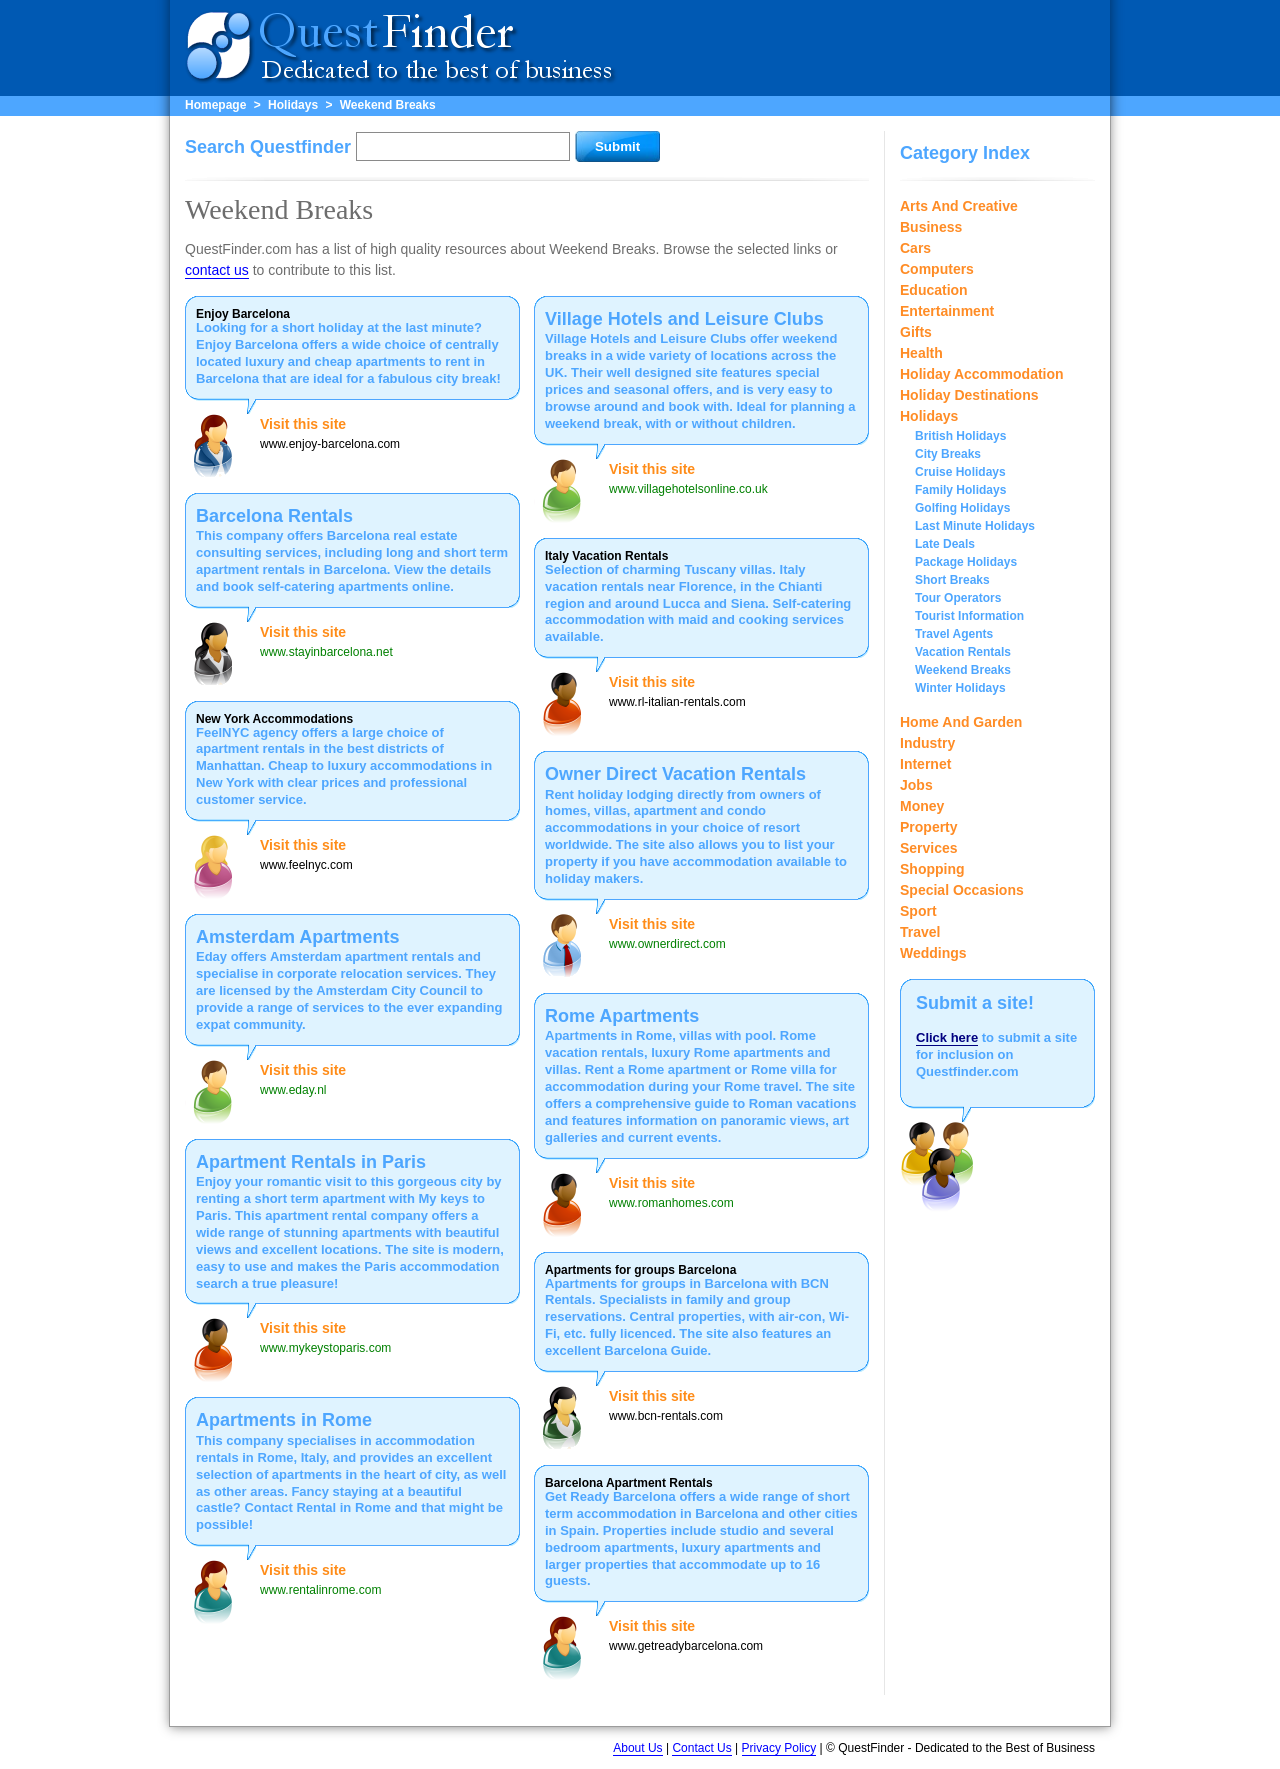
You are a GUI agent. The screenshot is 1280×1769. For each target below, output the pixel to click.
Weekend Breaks (388, 105)
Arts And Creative (959, 206)
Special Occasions (962, 890)
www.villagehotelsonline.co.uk (688, 489)
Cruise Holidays (960, 472)
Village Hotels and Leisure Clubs (684, 319)
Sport (918, 911)
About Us (637, 1748)
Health (921, 353)
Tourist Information (969, 616)
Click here (947, 1037)
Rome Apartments (622, 1016)
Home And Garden (961, 722)
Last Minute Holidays (975, 526)
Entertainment (947, 311)
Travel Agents (954, 634)
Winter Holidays (960, 688)
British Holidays (960, 436)
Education (934, 290)
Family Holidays (960, 490)
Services (929, 848)
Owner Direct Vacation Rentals (675, 774)
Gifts (916, 332)
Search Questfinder (268, 147)
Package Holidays (966, 562)
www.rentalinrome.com (320, 1590)
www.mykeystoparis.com (325, 1348)
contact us (217, 270)
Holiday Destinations (969, 395)
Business (931, 227)
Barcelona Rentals (274, 516)
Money (922, 806)
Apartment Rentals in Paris (311, 1162)
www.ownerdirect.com (667, 944)
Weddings (933, 953)
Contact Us (701, 1748)
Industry (927, 743)
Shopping (932, 869)
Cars (915, 248)
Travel (920, 932)
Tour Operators (958, 598)
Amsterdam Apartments (297, 937)
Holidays (293, 105)
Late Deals (945, 544)
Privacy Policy (779, 1748)
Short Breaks (952, 580)
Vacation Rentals (963, 652)
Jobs (916, 785)
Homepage (215, 105)
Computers (937, 269)
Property (929, 827)
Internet (925, 764)
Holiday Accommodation (982, 374)
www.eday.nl (293, 1090)
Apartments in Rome (284, 1420)
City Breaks (948, 454)
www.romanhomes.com (671, 1203)
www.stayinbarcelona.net (326, 652)
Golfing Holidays (962, 508)
